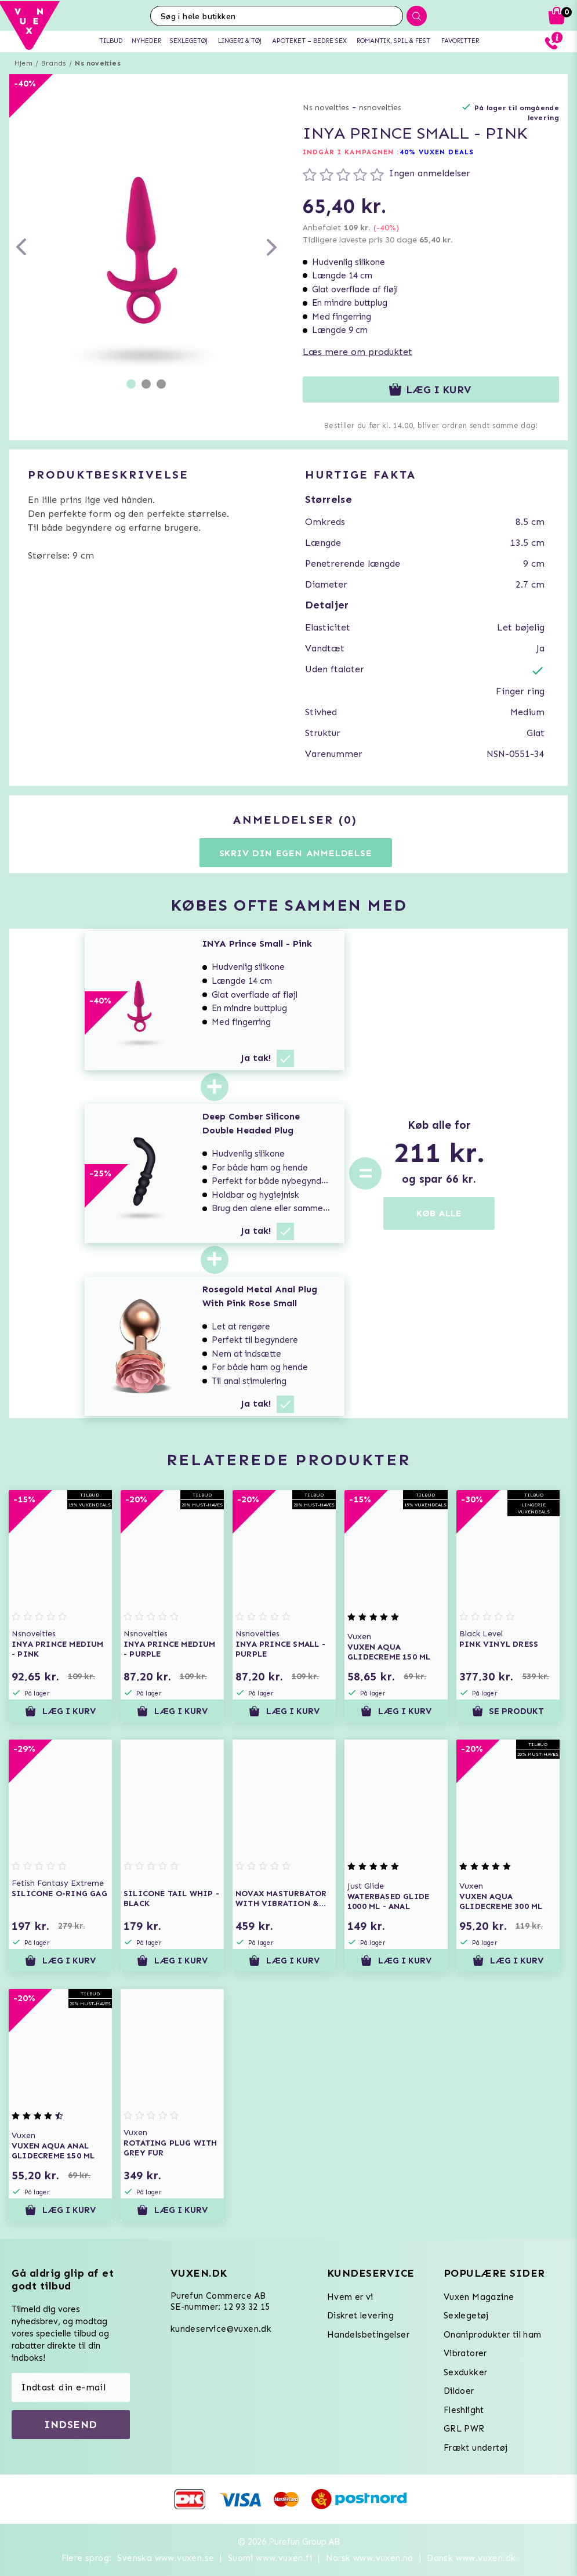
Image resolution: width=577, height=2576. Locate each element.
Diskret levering (360, 2315)
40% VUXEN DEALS (437, 152)
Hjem (23, 63)
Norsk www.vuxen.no (369, 2558)
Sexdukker (466, 2372)
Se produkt (508, 1711)
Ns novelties (97, 63)
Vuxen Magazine (479, 2297)
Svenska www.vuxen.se (165, 2558)
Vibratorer (465, 2353)
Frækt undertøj (476, 2448)
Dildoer (459, 2391)
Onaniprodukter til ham (493, 2334)
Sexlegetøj (466, 2315)
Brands (53, 63)
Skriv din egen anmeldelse (295, 852)
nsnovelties (380, 108)
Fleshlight (464, 2410)
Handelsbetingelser (368, 2334)
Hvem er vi (350, 2297)
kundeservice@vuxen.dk (220, 2329)
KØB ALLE (439, 1213)
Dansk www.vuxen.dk (471, 2558)
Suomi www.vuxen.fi (270, 2558)
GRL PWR (464, 2428)
